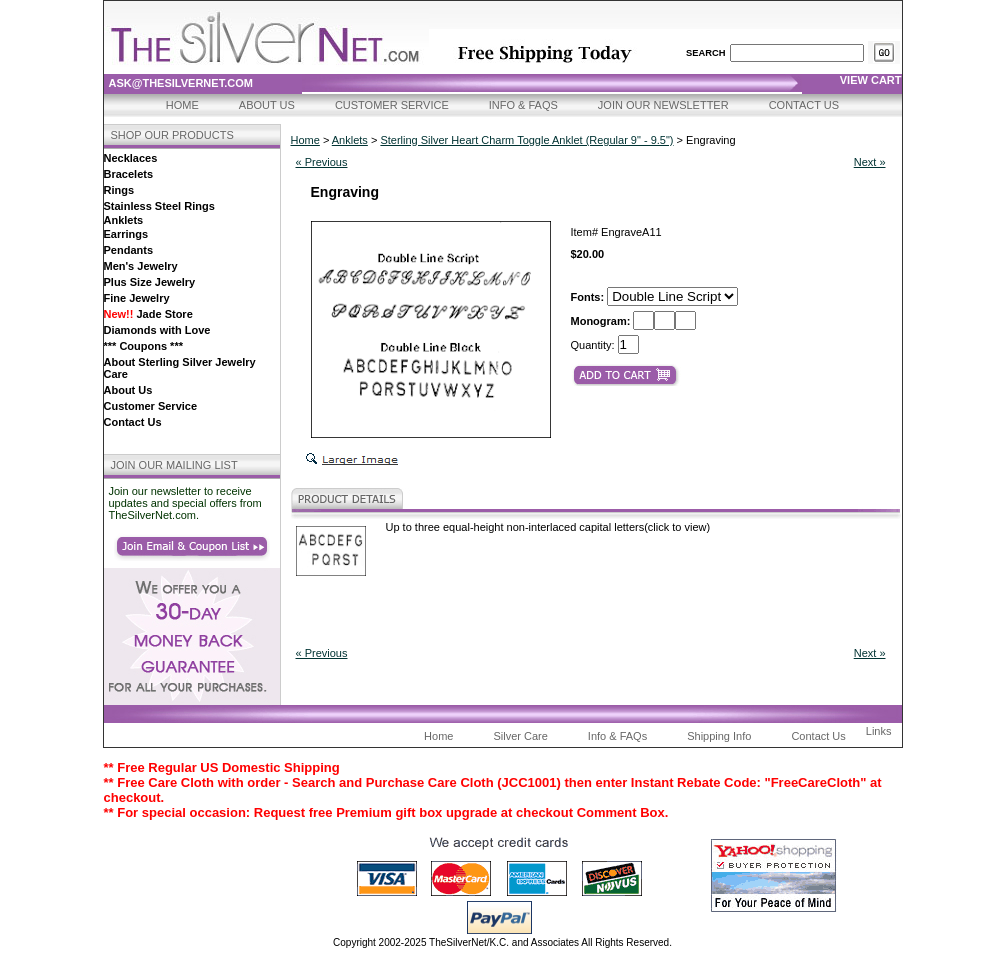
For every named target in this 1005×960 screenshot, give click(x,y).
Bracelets (129, 174)
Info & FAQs (523, 105)
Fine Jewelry (137, 298)
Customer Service (392, 105)
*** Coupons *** (143, 346)
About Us (267, 105)
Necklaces (131, 158)
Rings (119, 190)
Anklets (124, 220)
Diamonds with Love (157, 330)
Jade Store (148, 314)
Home (182, 105)
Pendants (129, 250)
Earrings (126, 234)
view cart (871, 80)
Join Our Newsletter (663, 105)
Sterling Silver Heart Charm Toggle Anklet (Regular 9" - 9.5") (526, 140)
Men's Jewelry (141, 266)
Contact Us (804, 105)
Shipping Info (719, 736)
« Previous (322, 162)
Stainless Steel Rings (159, 206)
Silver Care (520, 736)
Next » (870, 162)
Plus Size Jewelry (150, 282)
